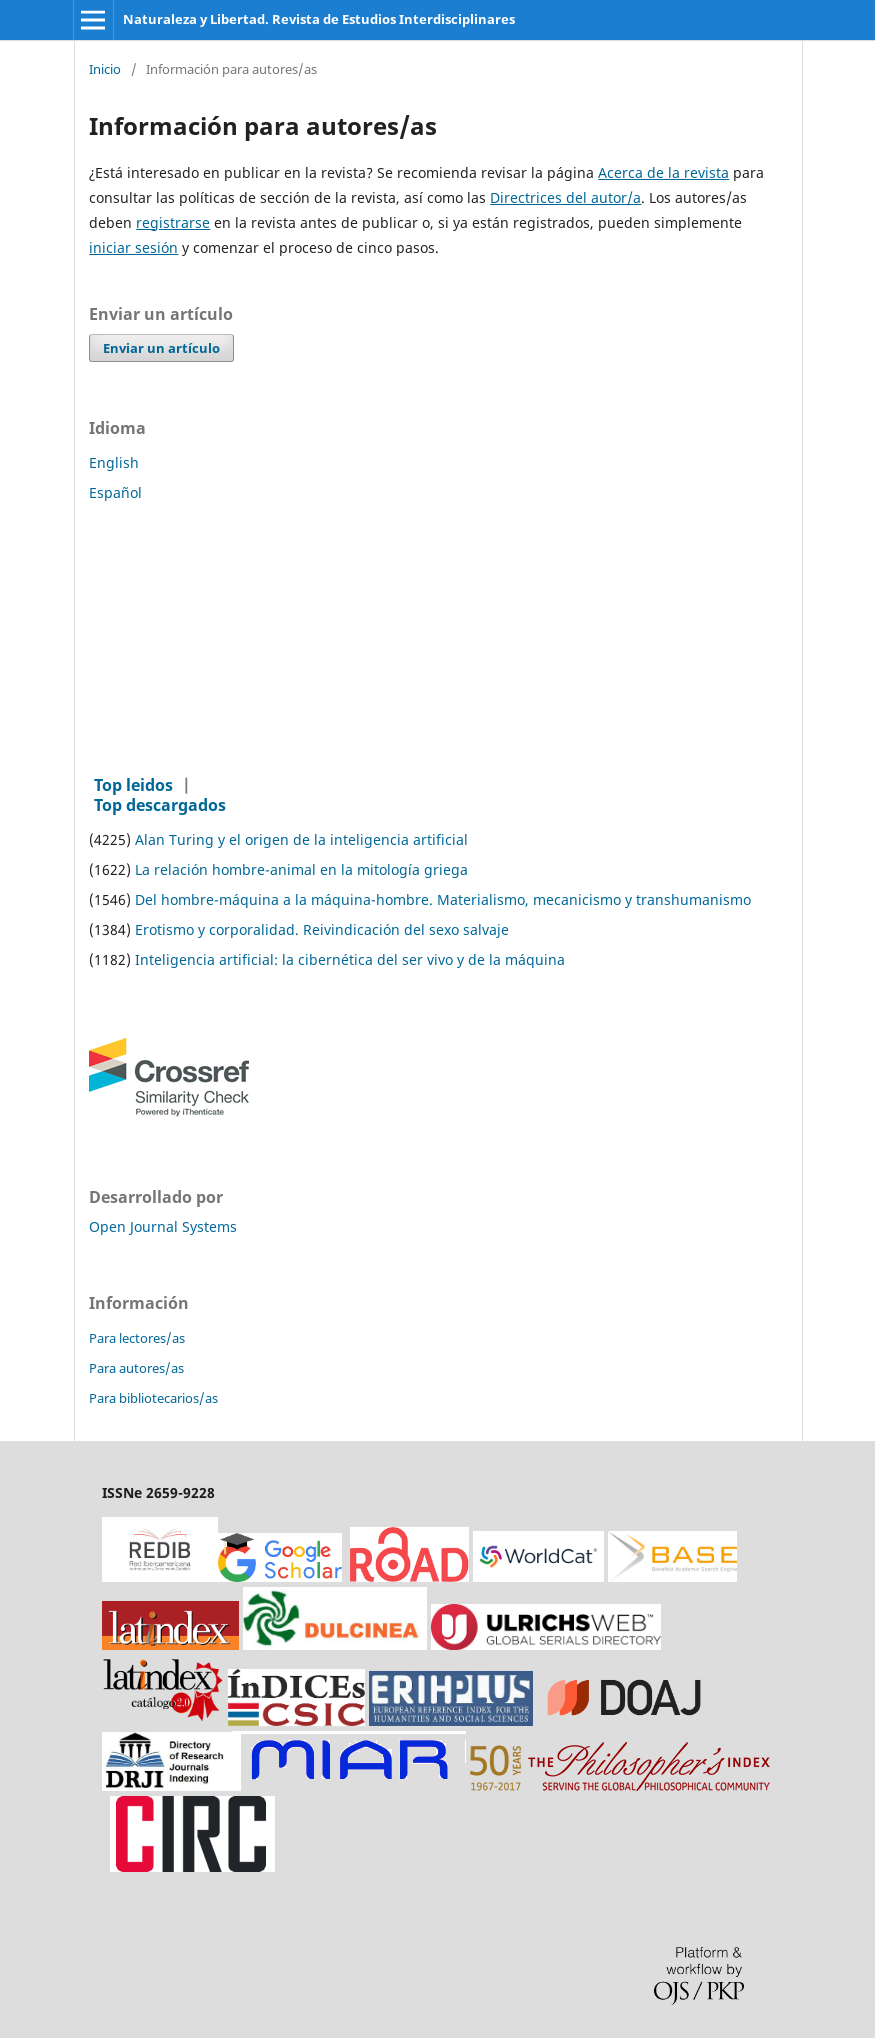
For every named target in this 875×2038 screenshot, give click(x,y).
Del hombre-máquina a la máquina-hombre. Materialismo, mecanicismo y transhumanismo (443, 899)
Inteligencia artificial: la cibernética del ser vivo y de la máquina (350, 959)
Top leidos (133, 785)
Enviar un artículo (161, 348)
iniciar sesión (133, 247)
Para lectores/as (137, 1338)
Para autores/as (136, 1368)
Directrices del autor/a (565, 197)
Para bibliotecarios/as (153, 1398)
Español (115, 492)
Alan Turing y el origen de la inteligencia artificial (301, 839)
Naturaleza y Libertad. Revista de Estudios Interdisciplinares (319, 19)
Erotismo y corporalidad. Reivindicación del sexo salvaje (322, 929)
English (114, 462)
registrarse (173, 222)
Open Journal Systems (163, 1226)
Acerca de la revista (663, 172)
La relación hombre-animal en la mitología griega (301, 869)
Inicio (105, 70)
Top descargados (160, 805)
